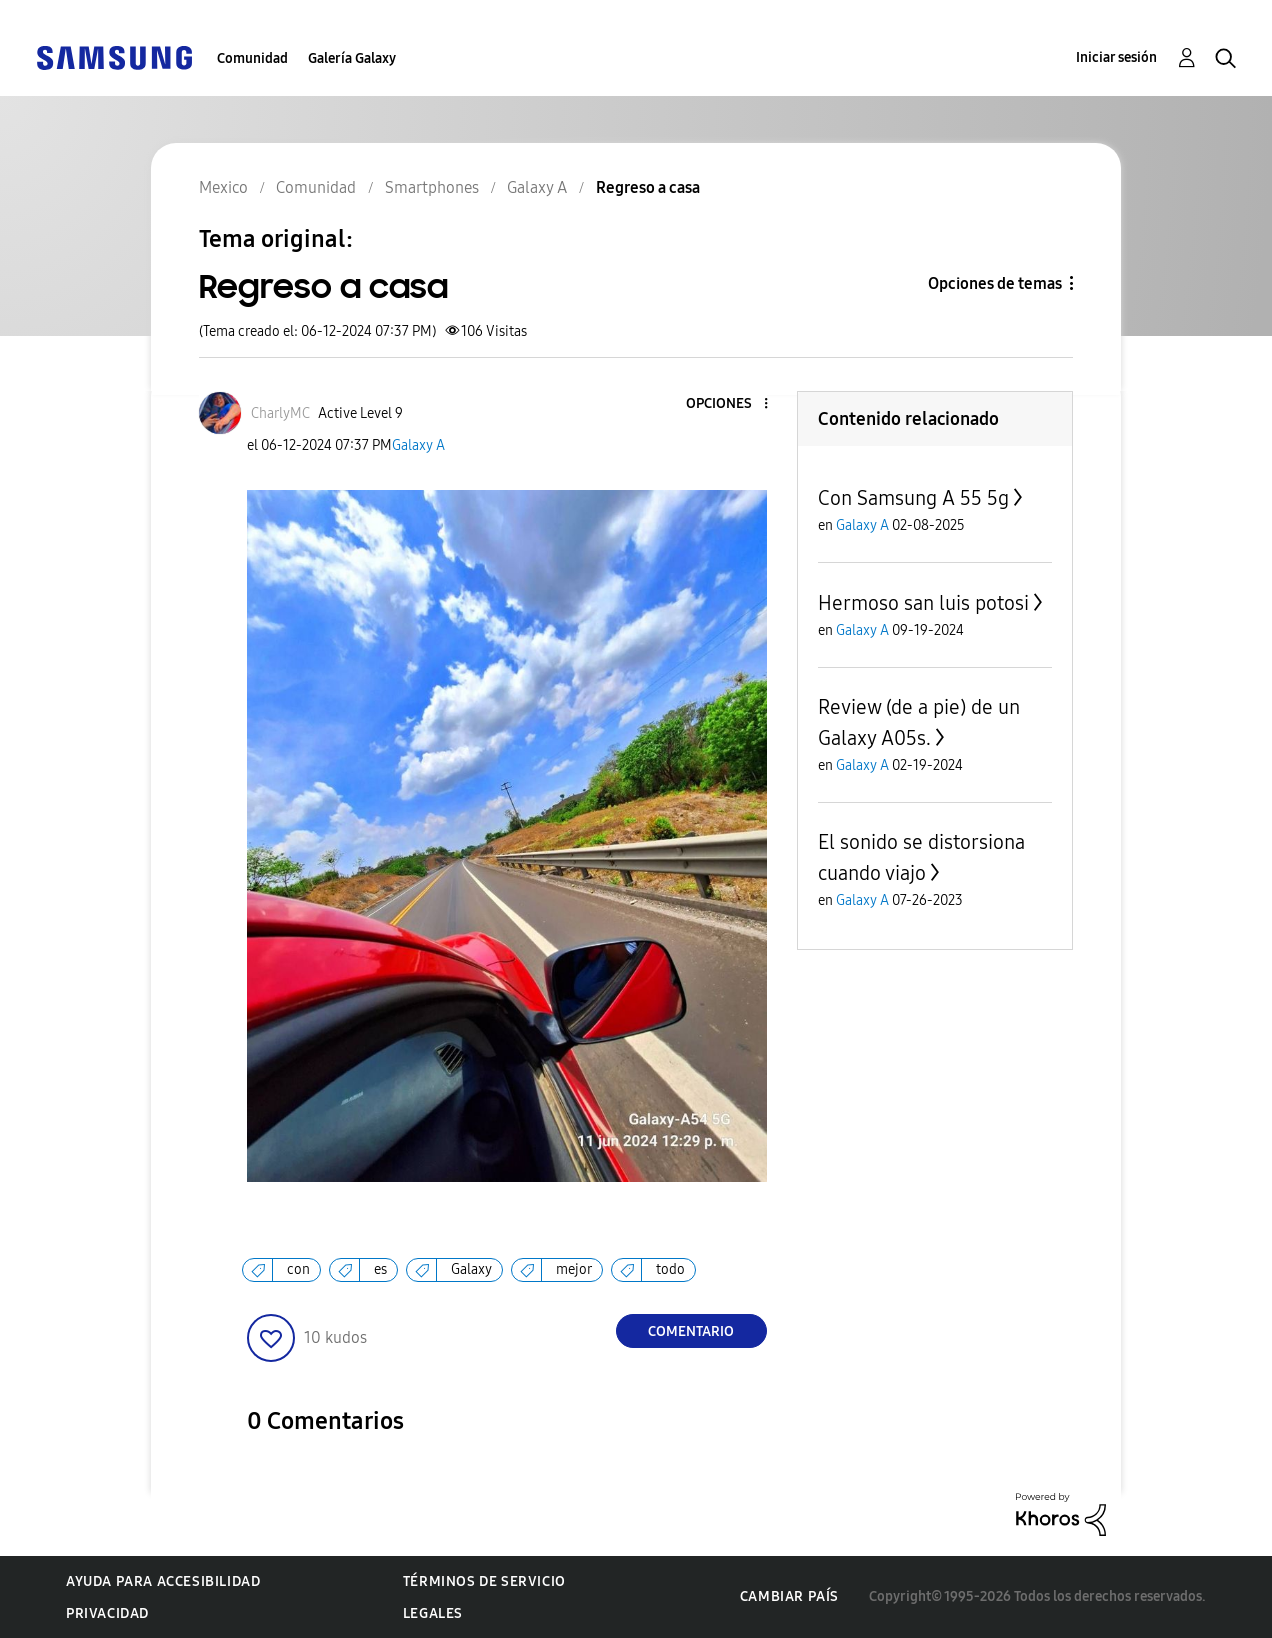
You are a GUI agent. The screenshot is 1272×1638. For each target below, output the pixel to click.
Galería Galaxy (352, 58)
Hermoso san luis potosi (923, 603)
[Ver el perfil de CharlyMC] (280, 413)
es (380, 1269)
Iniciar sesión (1116, 57)
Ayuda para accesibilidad (163, 1581)
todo (670, 1269)
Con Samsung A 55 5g (913, 498)
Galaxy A (418, 445)
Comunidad (252, 58)
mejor (574, 1269)
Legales (433, 1613)
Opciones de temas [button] (995, 283)
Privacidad (107, 1613)
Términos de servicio (484, 1581)
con (298, 1269)
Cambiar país (789, 1596)
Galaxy (471, 1269)
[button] (732, 404)
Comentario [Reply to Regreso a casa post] (691, 1331)
